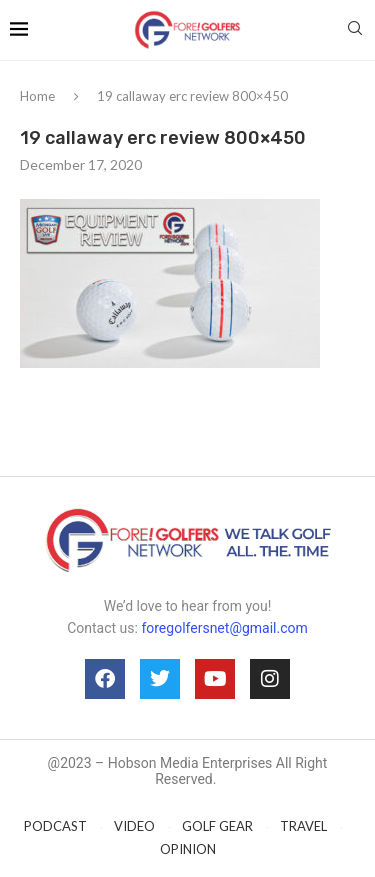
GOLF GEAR (217, 826)
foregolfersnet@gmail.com (224, 628)
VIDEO (134, 826)
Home (37, 96)
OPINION (188, 849)
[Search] (355, 29)
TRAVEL (303, 826)
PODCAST (55, 826)
